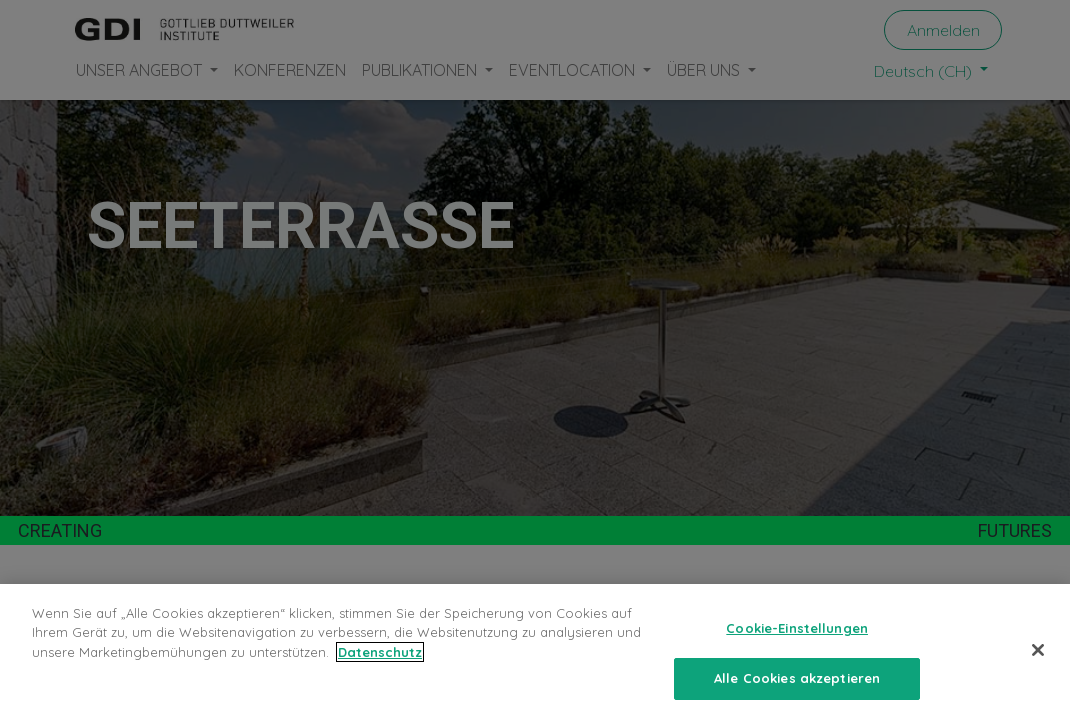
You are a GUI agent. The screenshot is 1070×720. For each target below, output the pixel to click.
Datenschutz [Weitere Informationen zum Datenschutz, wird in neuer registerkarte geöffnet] (380, 652)
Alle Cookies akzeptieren (797, 678)
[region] (535, 652)
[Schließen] (1038, 650)
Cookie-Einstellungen (797, 628)
